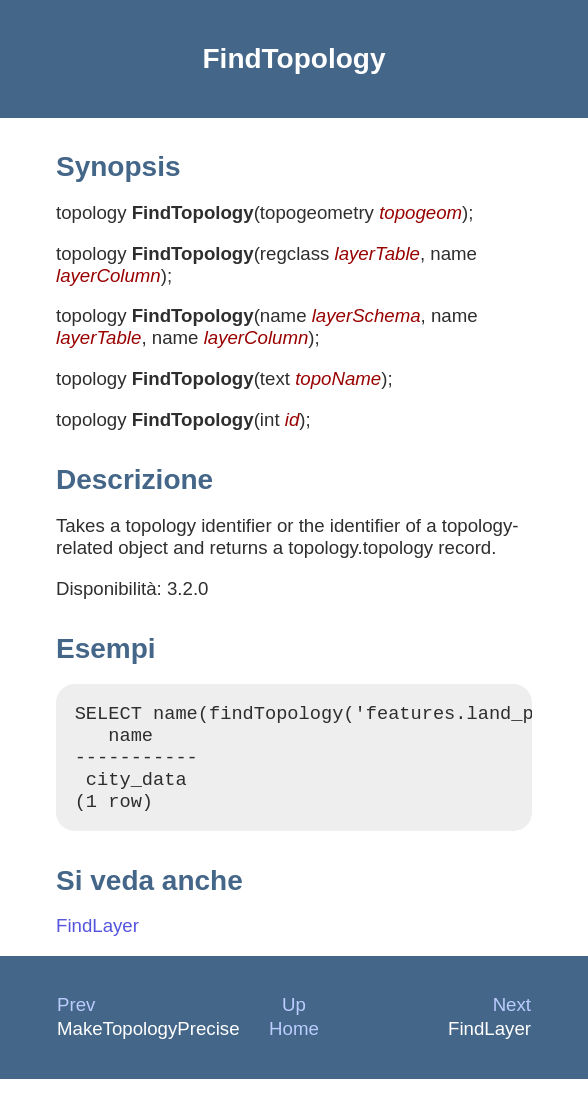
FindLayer (97, 940)
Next (512, 1019)
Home (294, 1043)
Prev (76, 1019)
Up (294, 1019)
